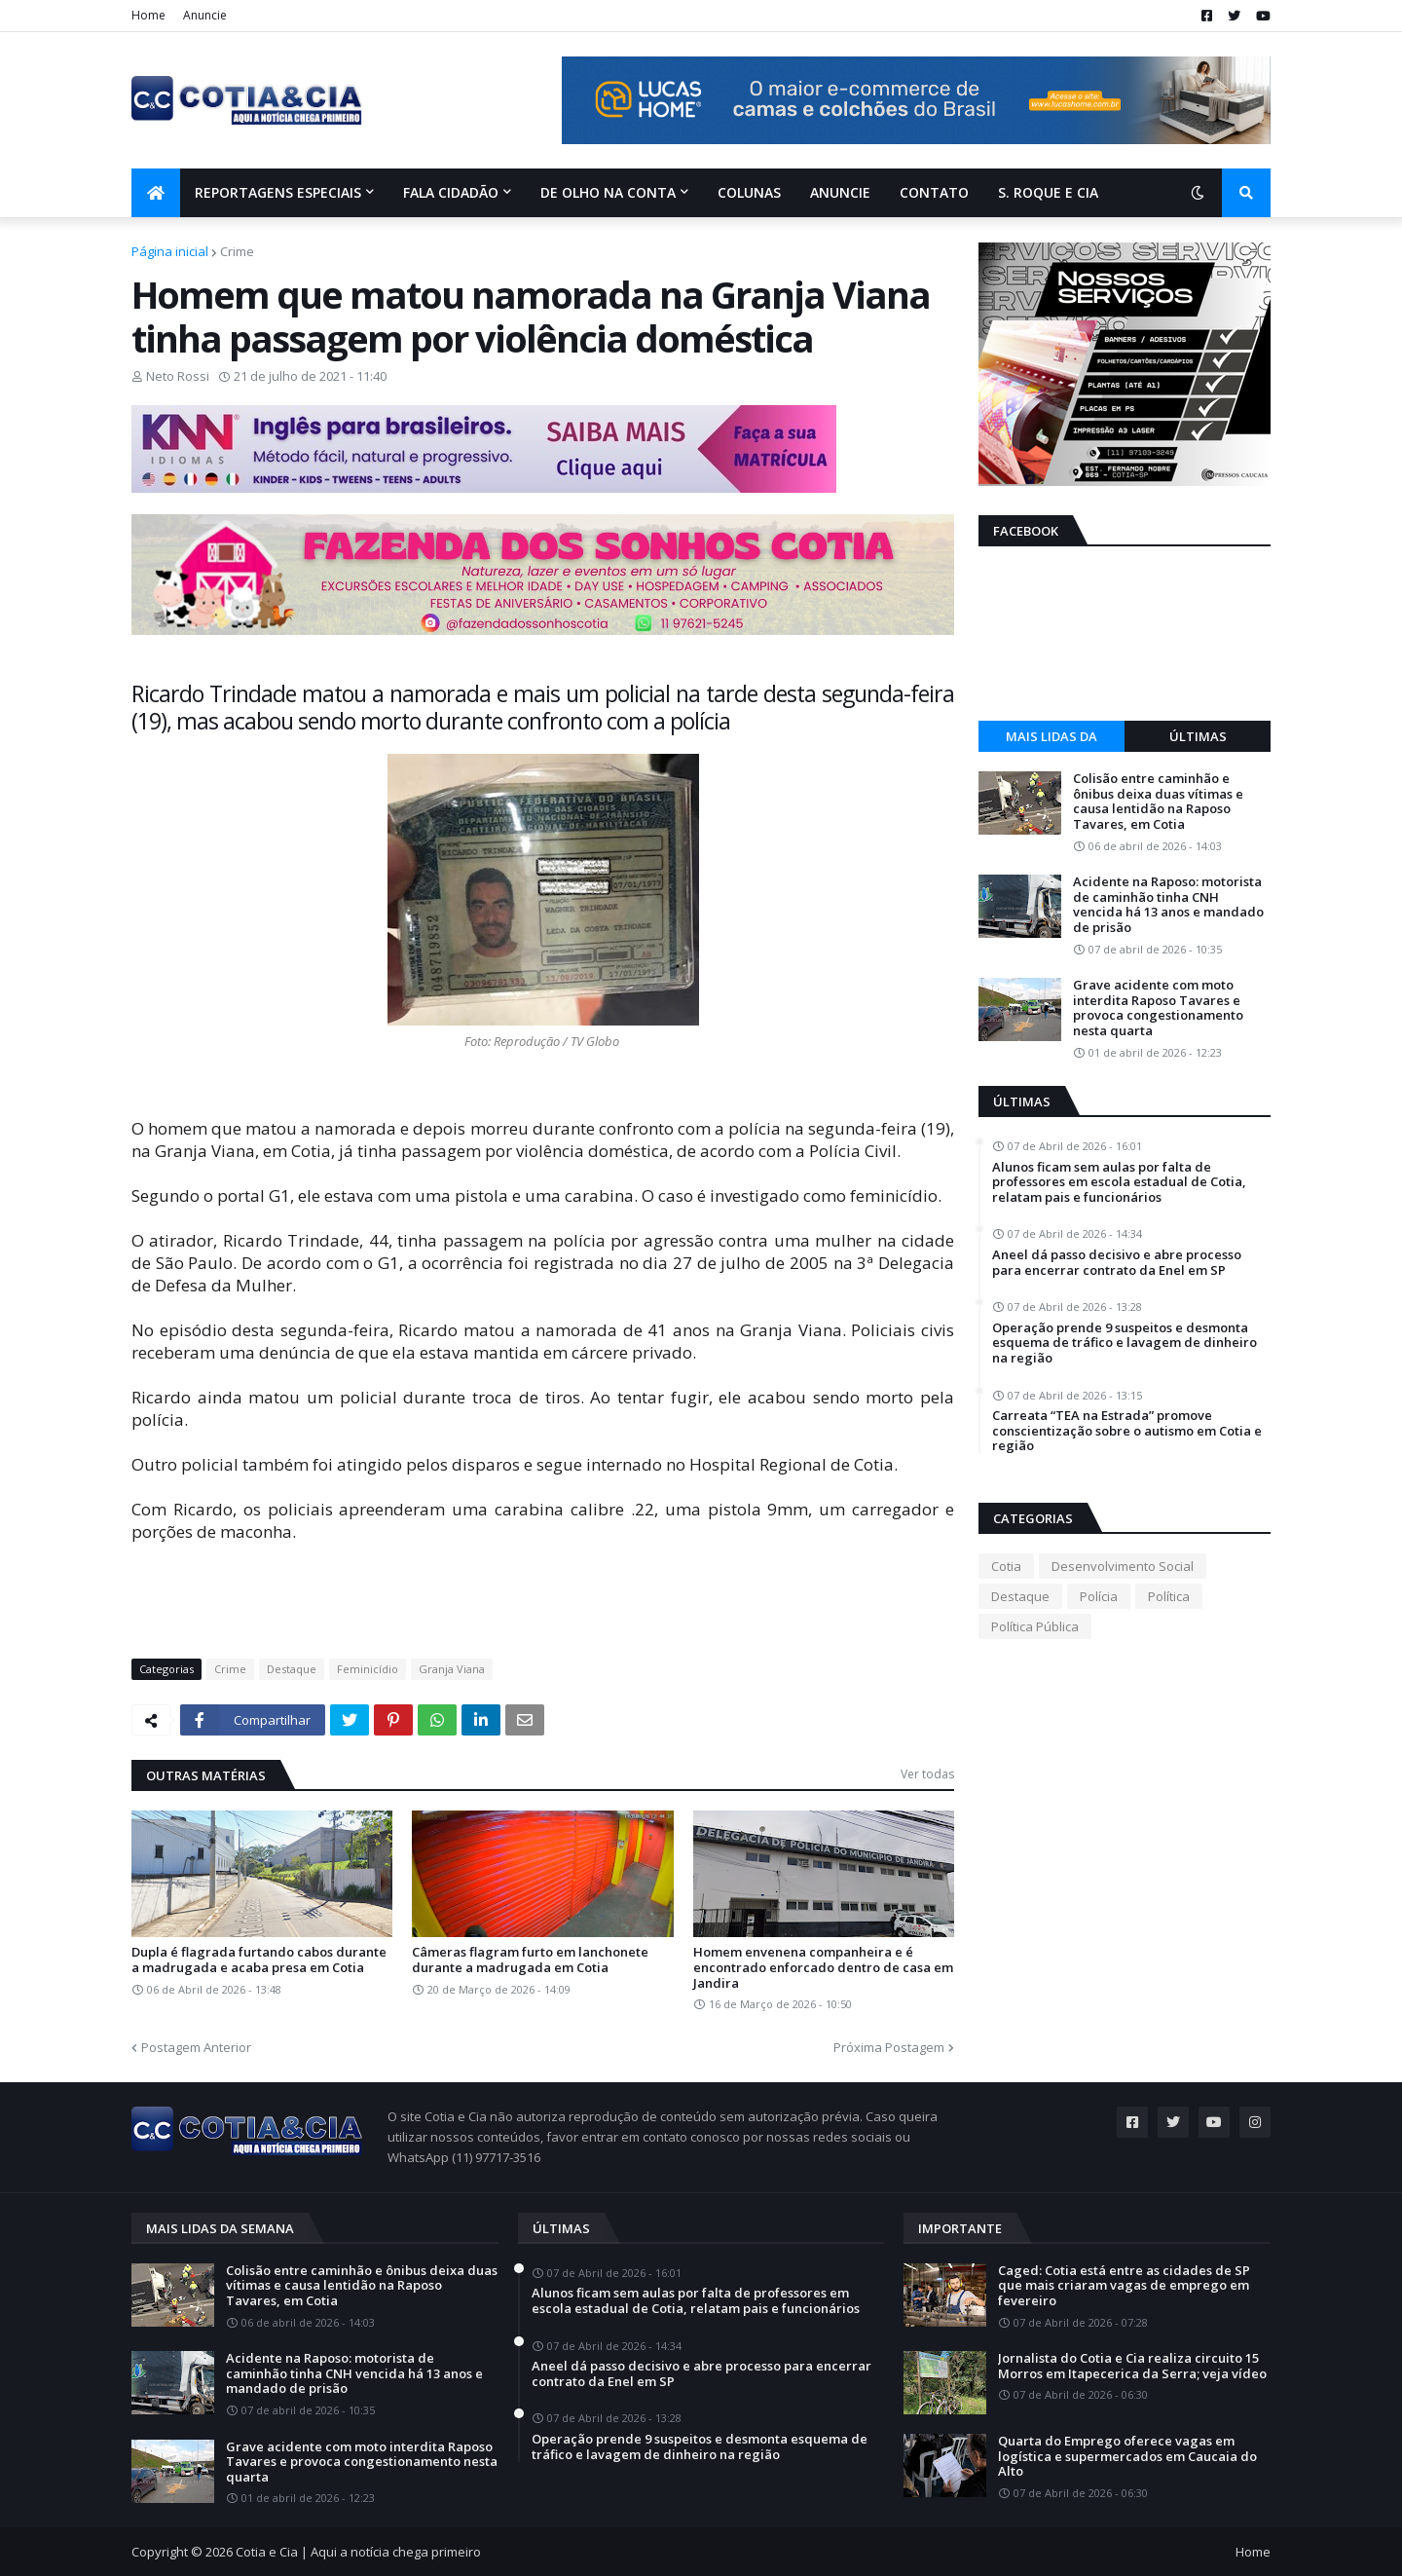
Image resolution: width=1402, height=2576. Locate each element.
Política (1169, 1596)
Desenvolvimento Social (1123, 1566)
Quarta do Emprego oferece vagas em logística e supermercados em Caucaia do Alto (1127, 2457)
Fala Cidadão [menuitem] (450, 192)
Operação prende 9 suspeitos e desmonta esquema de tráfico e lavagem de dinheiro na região (1124, 1343)
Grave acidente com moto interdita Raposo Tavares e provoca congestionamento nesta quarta (1158, 1008)
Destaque (291, 1668)
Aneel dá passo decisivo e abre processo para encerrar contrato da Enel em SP (1116, 1263)
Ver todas (927, 1774)
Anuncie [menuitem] (840, 192)
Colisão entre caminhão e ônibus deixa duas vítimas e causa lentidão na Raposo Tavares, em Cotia (1158, 801)
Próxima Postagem (888, 2047)
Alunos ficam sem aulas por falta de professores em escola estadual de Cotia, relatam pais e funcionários (1119, 1183)
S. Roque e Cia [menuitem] (1048, 192)
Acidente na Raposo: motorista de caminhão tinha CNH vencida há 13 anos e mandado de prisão (1168, 905)
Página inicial (169, 251)
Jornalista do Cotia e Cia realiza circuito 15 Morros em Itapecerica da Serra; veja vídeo (1132, 2366)
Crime (237, 251)
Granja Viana (452, 1668)
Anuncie (205, 15)
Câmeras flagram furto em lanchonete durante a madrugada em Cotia (530, 1960)
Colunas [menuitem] (749, 192)
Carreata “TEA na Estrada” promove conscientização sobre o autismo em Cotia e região (1127, 1431)
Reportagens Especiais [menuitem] (278, 192)
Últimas (1198, 736)
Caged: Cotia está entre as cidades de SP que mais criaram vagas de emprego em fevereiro (1124, 2286)
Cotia (1006, 1566)
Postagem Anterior (196, 2047)
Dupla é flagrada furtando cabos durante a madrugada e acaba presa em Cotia (259, 1960)
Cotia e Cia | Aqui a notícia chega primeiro (358, 2551)
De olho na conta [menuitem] (608, 192)
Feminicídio (367, 1668)
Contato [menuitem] (934, 192)
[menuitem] (155, 192)
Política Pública (1035, 1626)
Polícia (1099, 1596)
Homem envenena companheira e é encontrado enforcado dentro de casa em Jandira (823, 1968)
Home (148, 15)
